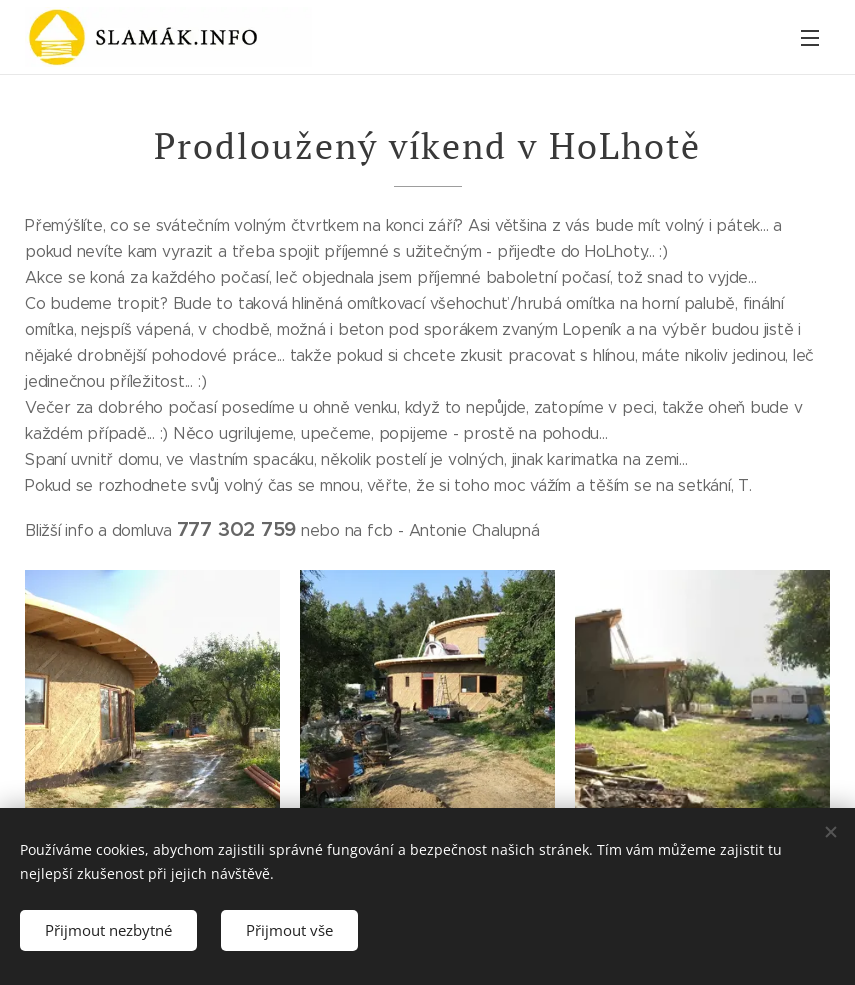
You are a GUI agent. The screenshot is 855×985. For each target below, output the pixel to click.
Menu (810, 38)
